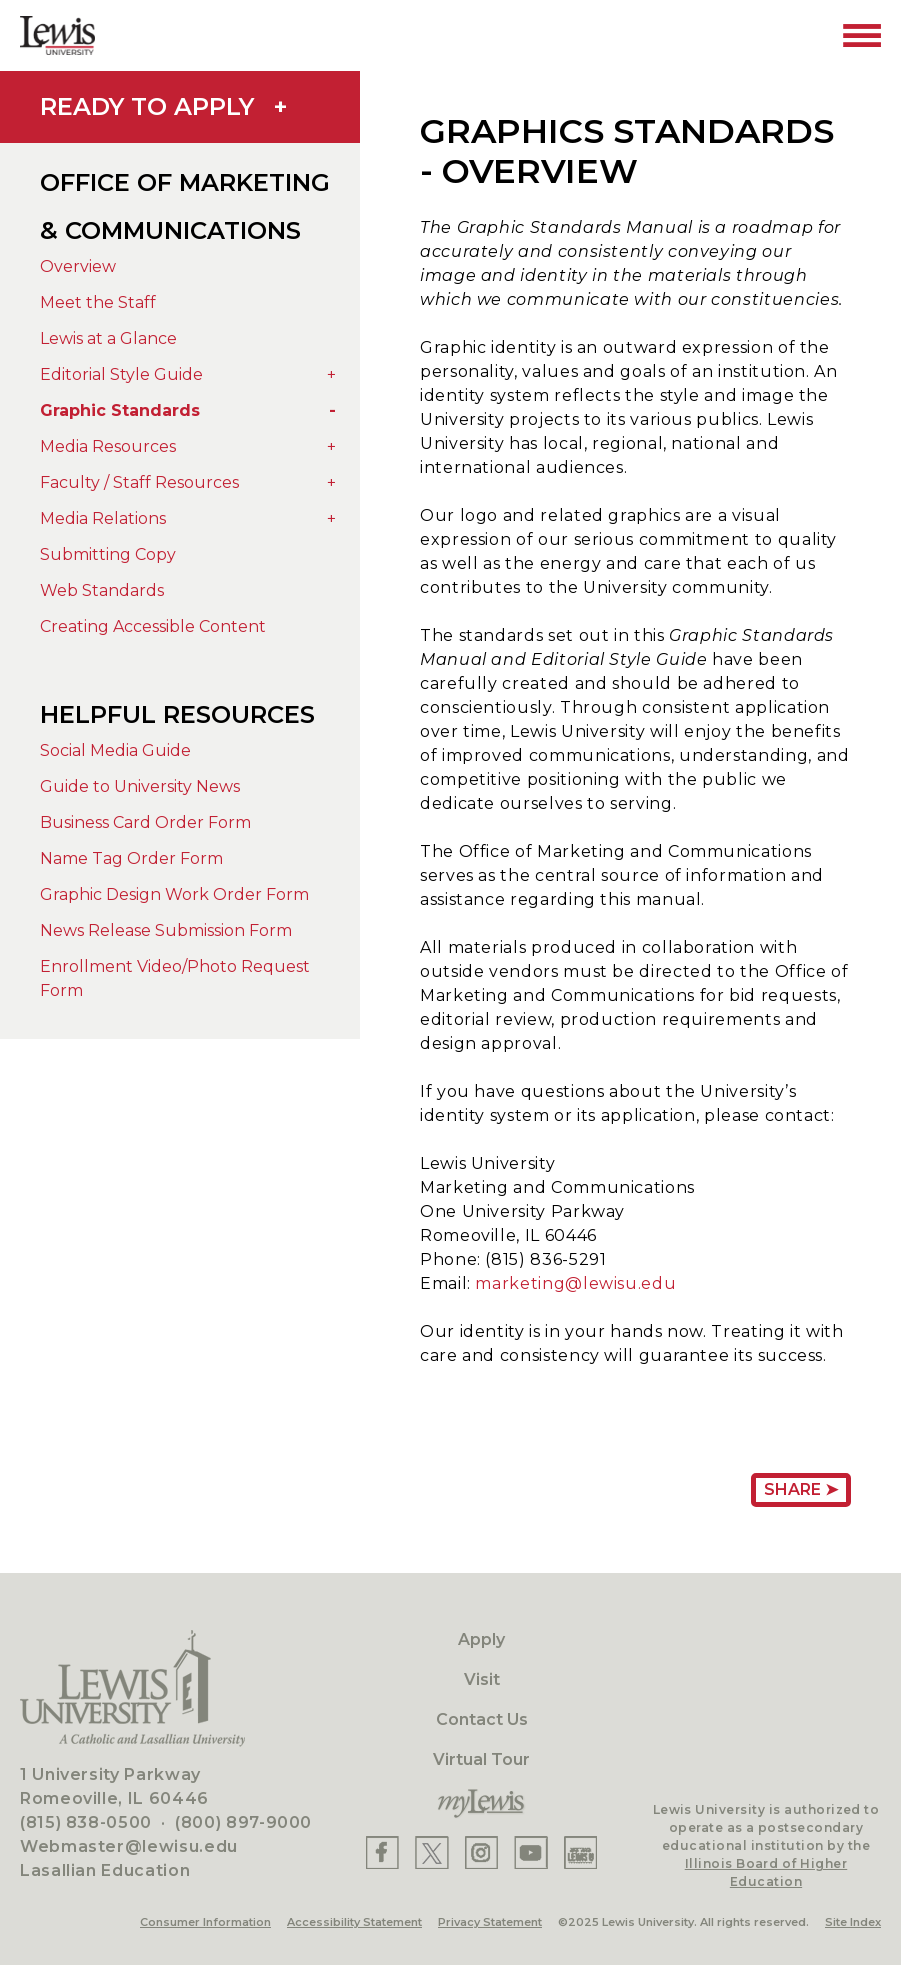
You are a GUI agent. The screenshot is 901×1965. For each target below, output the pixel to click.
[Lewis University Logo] (57, 35)
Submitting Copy (108, 554)
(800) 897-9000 (243, 1822)
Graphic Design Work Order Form (174, 894)
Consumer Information (205, 1922)
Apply (481, 1639)
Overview (78, 266)
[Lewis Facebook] (382, 1852)
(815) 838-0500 (86, 1822)
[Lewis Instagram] (481, 1852)
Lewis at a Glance (108, 338)
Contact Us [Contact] (482, 1719)
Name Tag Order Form (131, 858)
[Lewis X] (432, 1852)
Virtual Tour (481, 1759)
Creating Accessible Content (153, 626)
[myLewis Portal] (481, 1804)
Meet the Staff (98, 302)
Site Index (853, 1922)
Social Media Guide (115, 750)
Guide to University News (140, 786)
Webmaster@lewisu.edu (129, 1846)
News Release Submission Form (166, 930)
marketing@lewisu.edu (575, 1283)
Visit (482, 1679)
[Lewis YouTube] (531, 1852)
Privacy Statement (490, 1922)
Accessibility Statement (354, 1922)
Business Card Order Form (145, 822)
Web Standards (102, 590)
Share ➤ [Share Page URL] (801, 1489)
